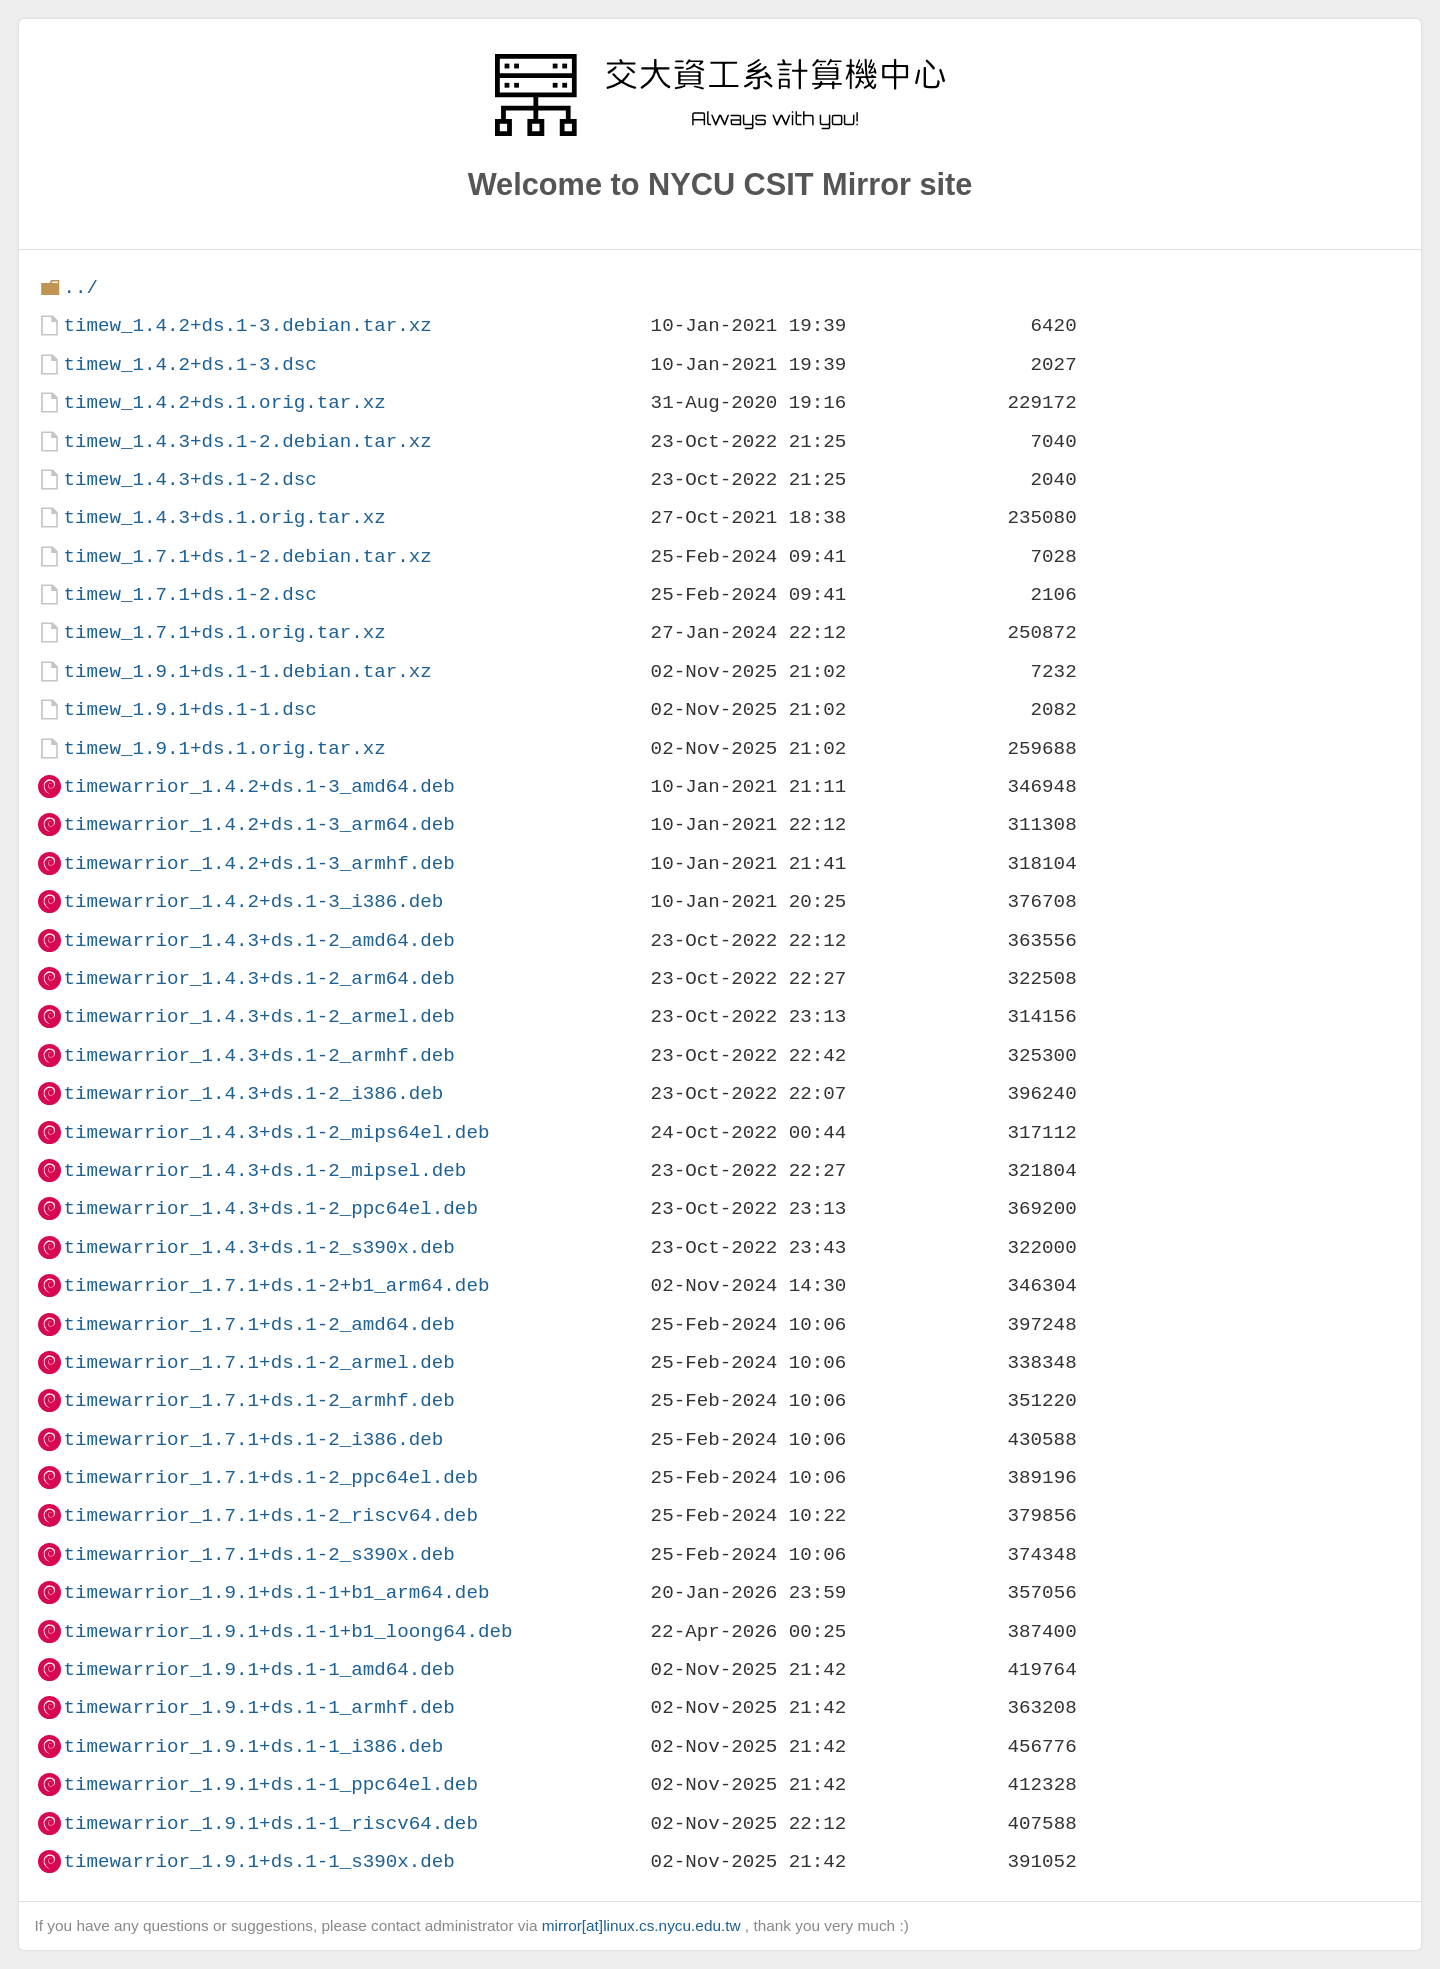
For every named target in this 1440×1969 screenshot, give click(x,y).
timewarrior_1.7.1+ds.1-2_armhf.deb (258, 1400)
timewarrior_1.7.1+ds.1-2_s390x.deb (258, 1554)
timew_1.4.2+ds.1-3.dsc (189, 364)
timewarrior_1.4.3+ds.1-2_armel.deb (258, 1016)
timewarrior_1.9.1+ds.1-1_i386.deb (253, 1746)
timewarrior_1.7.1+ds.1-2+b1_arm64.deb (276, 1285)
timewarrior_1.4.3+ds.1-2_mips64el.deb (276, 1132)
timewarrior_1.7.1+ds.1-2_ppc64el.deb (270, 1477)
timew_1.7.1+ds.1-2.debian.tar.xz (247, 556)
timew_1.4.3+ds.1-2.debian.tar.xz (247, 441)
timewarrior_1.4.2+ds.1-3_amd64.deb (258, 786)
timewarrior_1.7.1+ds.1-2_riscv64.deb (270, 1515)
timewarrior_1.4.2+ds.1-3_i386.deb (253, 901)
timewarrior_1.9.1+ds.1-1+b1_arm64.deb (276, 1592)
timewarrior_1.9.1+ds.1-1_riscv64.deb (270, 1823)
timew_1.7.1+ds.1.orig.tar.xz (224, 632)
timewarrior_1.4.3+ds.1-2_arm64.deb (258, 978)
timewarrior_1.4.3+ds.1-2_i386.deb (253, 1093)
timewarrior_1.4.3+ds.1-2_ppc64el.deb (270, 1208)
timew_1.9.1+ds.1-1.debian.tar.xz (247, 671)
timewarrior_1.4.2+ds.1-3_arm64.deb (258, 824)
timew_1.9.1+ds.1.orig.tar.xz (224, 748)
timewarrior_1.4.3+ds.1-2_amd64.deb (258, 940)
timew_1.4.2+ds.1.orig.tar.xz (224, 402)
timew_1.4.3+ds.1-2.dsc (189, 479)
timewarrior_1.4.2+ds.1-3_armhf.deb (258, 863)
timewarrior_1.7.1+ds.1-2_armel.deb (258, 1362)
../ (80, 287)
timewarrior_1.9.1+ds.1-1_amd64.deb (258, 1669)
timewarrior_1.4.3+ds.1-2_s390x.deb (258, 1247)
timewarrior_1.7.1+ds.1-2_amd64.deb (258, 1324)
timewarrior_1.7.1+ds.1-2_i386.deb (253, 1439)
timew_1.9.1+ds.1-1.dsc (189, 709)
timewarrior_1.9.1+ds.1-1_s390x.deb (258, 1861)
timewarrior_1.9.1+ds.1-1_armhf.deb (258, 1707)
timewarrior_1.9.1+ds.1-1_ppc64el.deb (270, 1784)
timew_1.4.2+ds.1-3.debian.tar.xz (247, 325)
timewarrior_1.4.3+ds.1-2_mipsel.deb (264, 1170)
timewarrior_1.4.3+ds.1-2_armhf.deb (258, 1055)
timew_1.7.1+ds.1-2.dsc (189, 594)
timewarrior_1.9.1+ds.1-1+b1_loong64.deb (287, 1631)
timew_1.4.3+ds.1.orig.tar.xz (224, 517)
